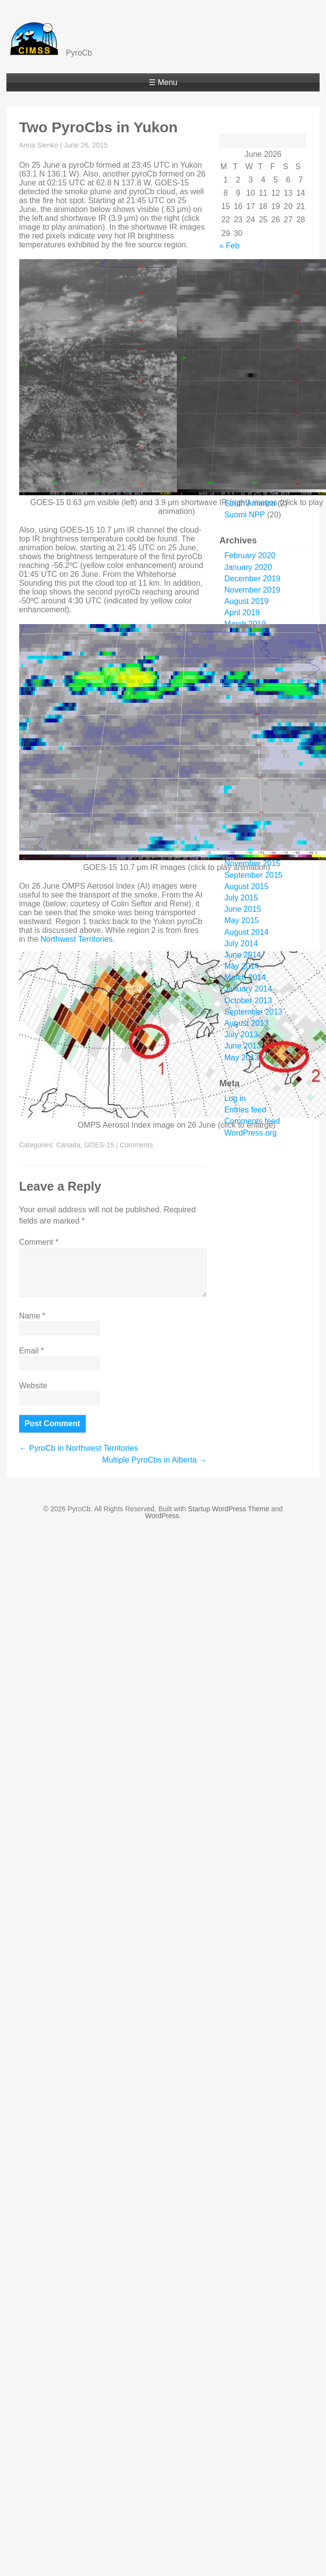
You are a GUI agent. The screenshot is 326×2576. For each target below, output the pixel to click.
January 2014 (248, 989)
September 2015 (253, 875)
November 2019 (252, 590)
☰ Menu (163, 82)
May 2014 (241, 966)
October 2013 (248, 1000)
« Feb (229, 245)
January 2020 (248, 567)
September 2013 (253, 1012)
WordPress (162, 1516)
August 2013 (246, 1023)
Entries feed (245, 1110)
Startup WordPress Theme (228, 1509)
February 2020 (249, 555)
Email (31, 1351)
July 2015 (241, 898)
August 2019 (246, 601)
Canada (68, 1145)
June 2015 (242, 909)
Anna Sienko (38, 145)
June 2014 (242, 955)
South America (249, 503)
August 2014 (246, 932)
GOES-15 (99, 1145)
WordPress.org (250, 1133)
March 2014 (245, 977)
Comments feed (252, 1121)
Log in (235, 1098)
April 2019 (242, 612)
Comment (39, 1242)
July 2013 (241, 1034)
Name (32, 1316)
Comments (136, 1145)
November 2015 (252, 863)
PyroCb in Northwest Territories (78, 1448)
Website (33, 1385)
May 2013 (241, 1057)
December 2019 (252, 578)
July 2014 (241, 943)
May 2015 (241, 920)
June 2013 (242, 1046)
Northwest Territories (76, 939)
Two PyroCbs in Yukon (98, 127)
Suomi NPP (244, 514)
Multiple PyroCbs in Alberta (154, 1460)
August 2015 (246, 886)
